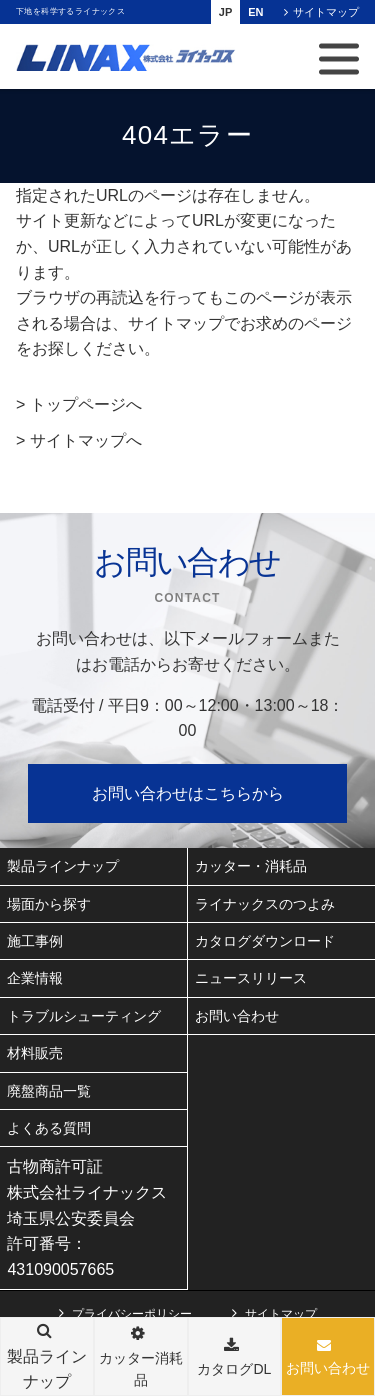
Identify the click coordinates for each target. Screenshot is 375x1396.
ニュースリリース (251, 978)
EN (255, 12)
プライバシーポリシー (132, 1313)
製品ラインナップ (63, 866)
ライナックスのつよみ (265, 904)
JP (225, 12)
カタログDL (234, 1369)
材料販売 (35, 1053)
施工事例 (35, 941)
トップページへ (86, 404)
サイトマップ (326, 12)
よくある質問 (49, 1128)
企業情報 (35, 978)
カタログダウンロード (265, 941)
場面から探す (49, 904)
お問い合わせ (328, 1368)
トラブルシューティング (84, 1016)
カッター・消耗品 (251, 866)
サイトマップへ (86, 440)
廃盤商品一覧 (49, 1091)
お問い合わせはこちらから (188, 793)
